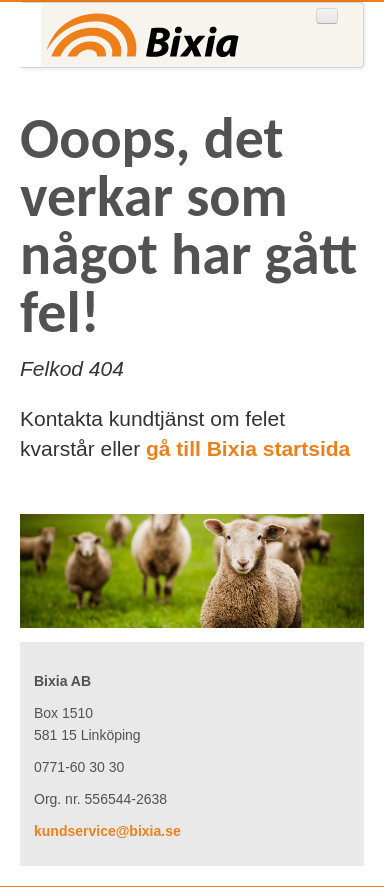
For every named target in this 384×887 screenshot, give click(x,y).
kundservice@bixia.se (107, 831)
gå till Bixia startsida (248, 448)
